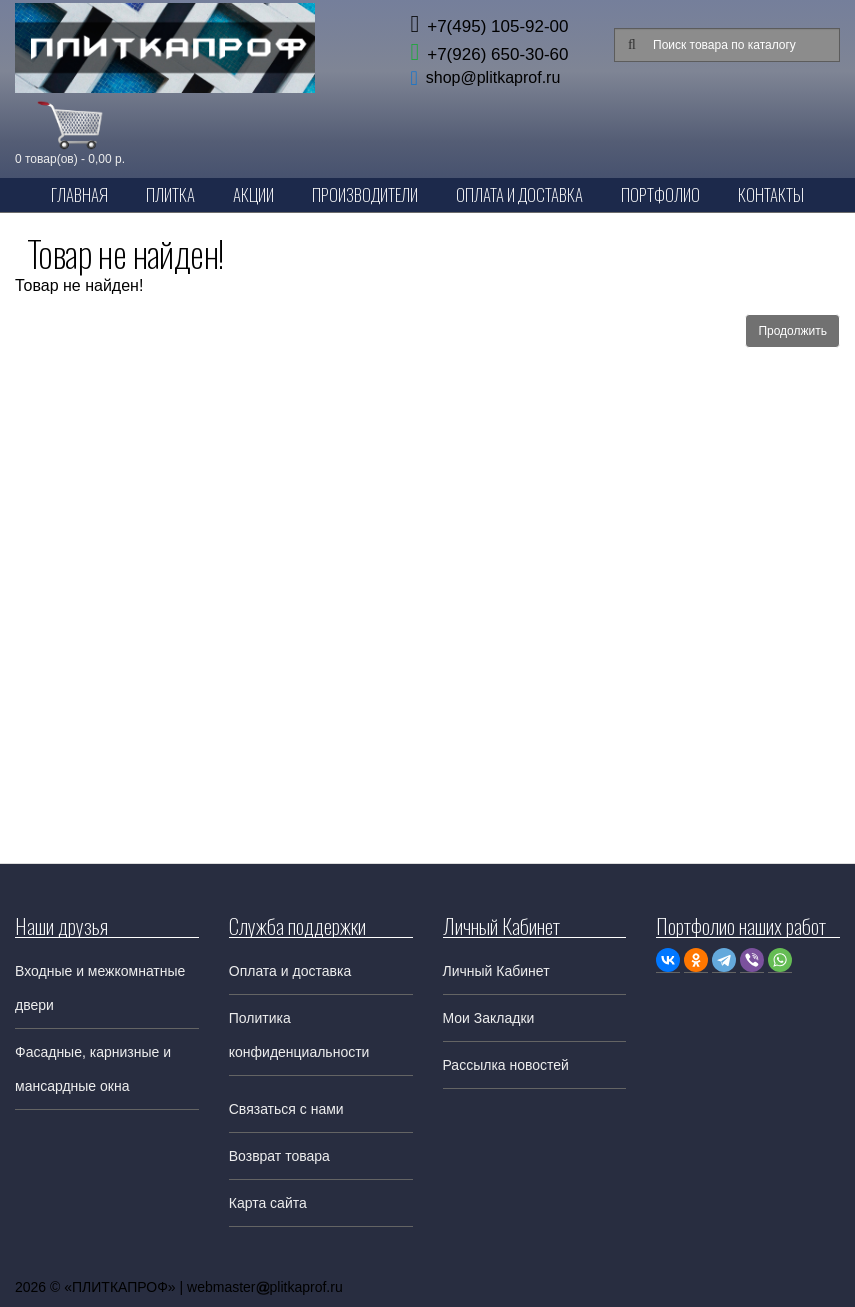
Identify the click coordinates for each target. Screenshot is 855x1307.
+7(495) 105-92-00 (489, 26)
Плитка (170, 194)
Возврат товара (279, 1156)
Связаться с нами (286, 1109)
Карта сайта (268, 1203)
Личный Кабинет (496, 971)
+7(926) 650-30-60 (489, 54)
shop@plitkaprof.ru (493, 77)
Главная (79, 194)
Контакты (771, 194)
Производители (365, 194)
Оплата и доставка (290, 971)
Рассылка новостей (506, 1065)
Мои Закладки (489, 1018)
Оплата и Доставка (519, 194)
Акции (253, 194)
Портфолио (660, 194)
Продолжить (792, 331)
